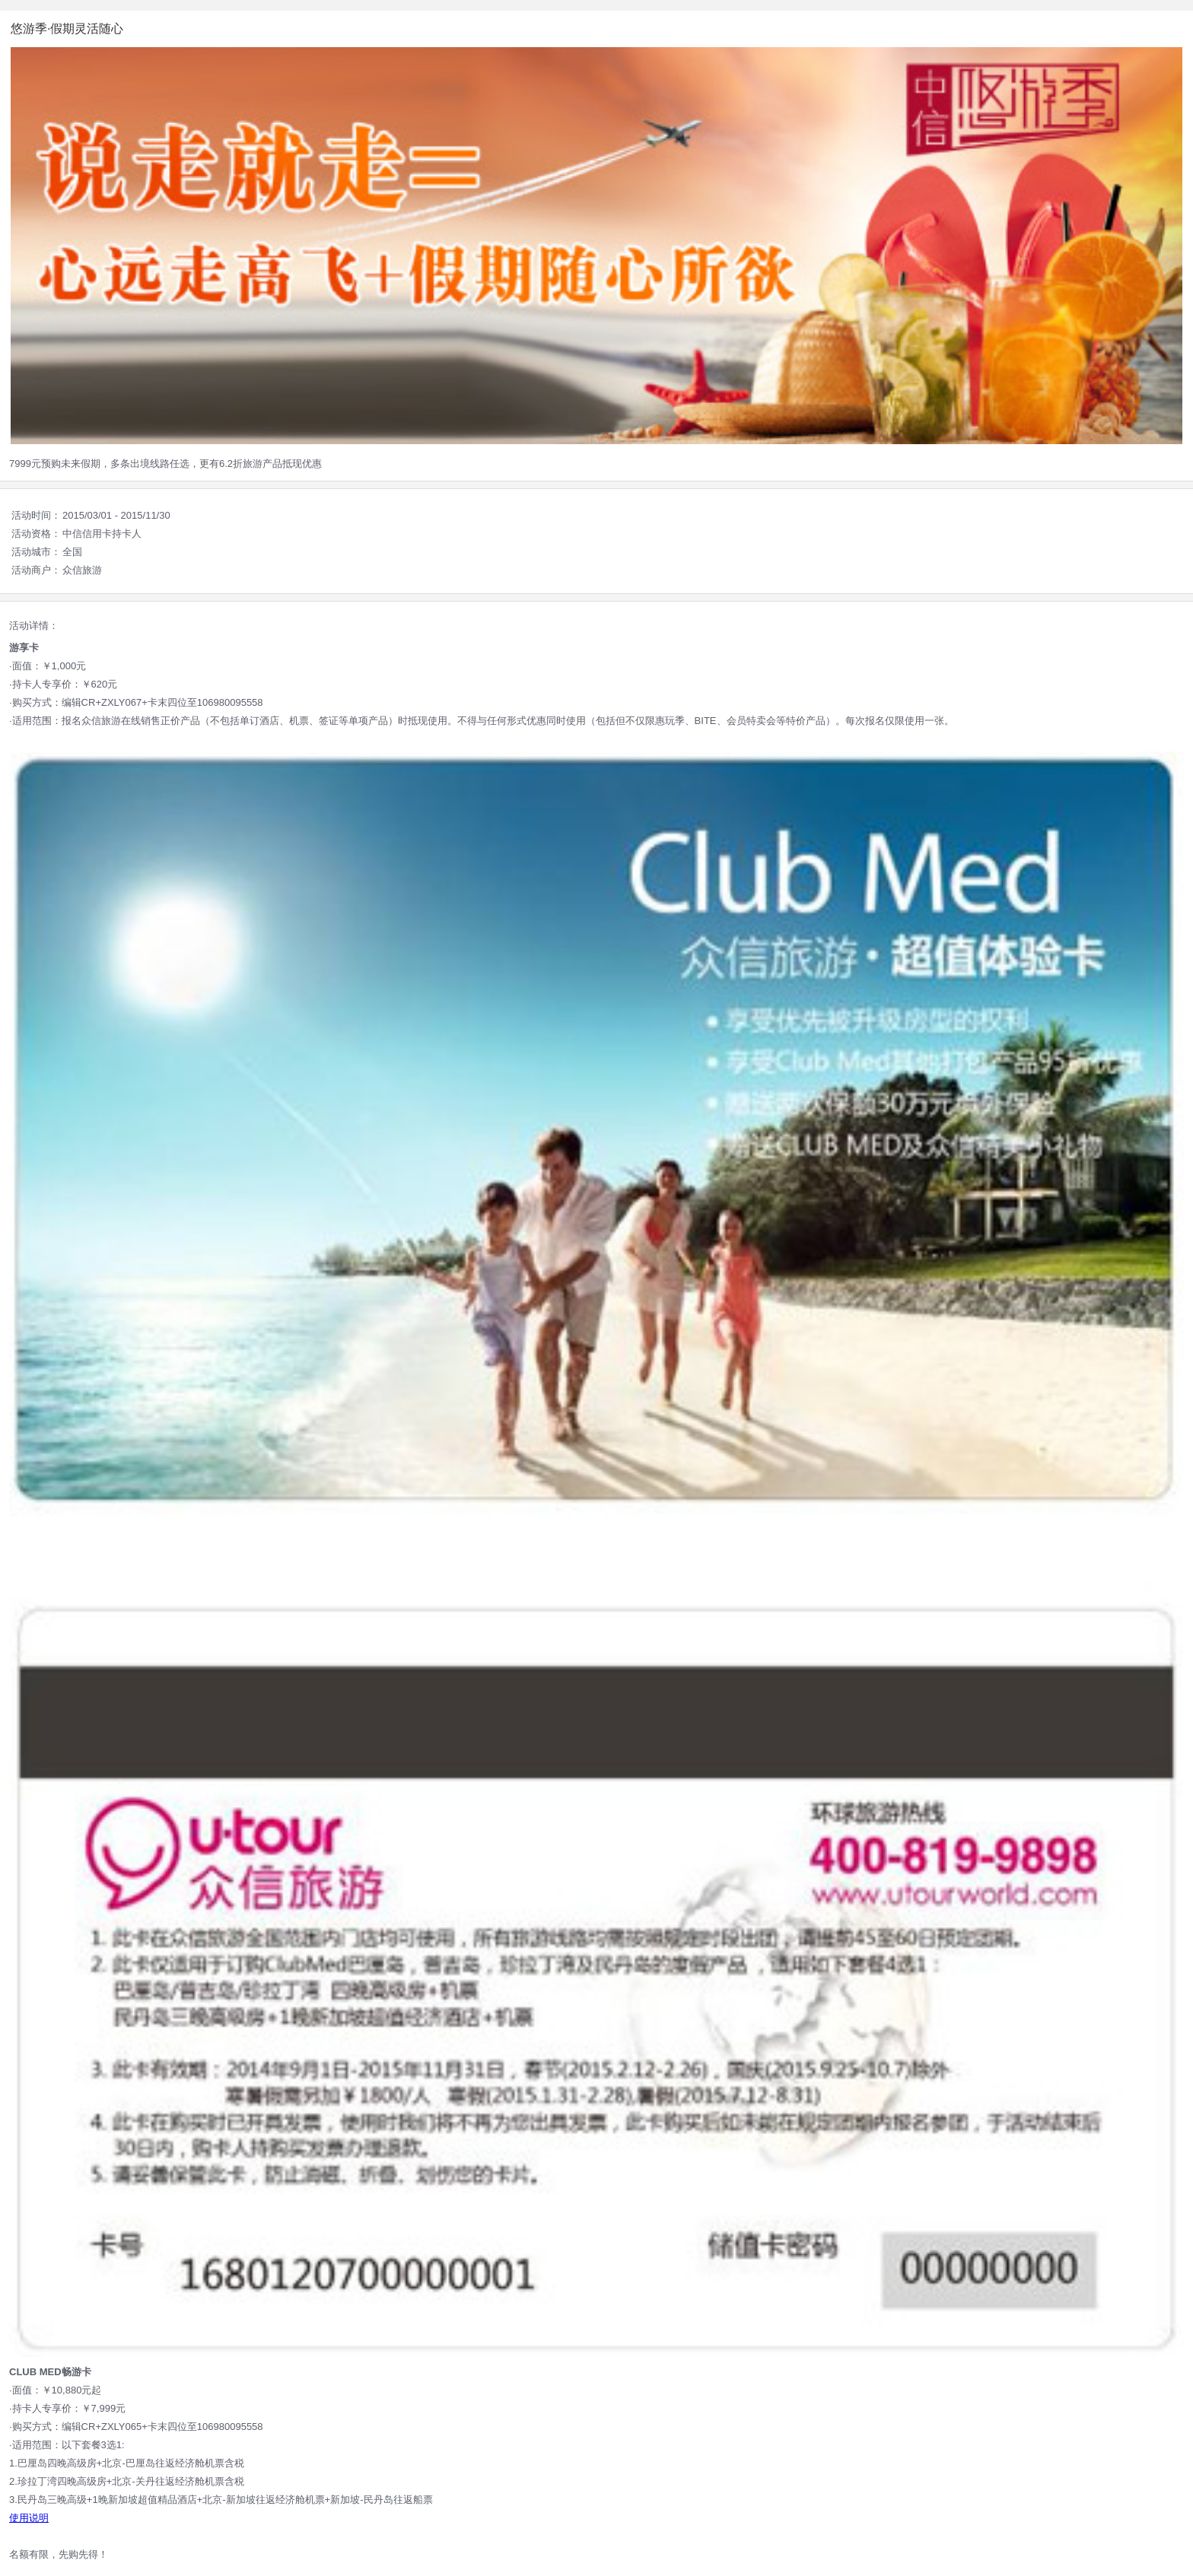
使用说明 (29, 2518)
